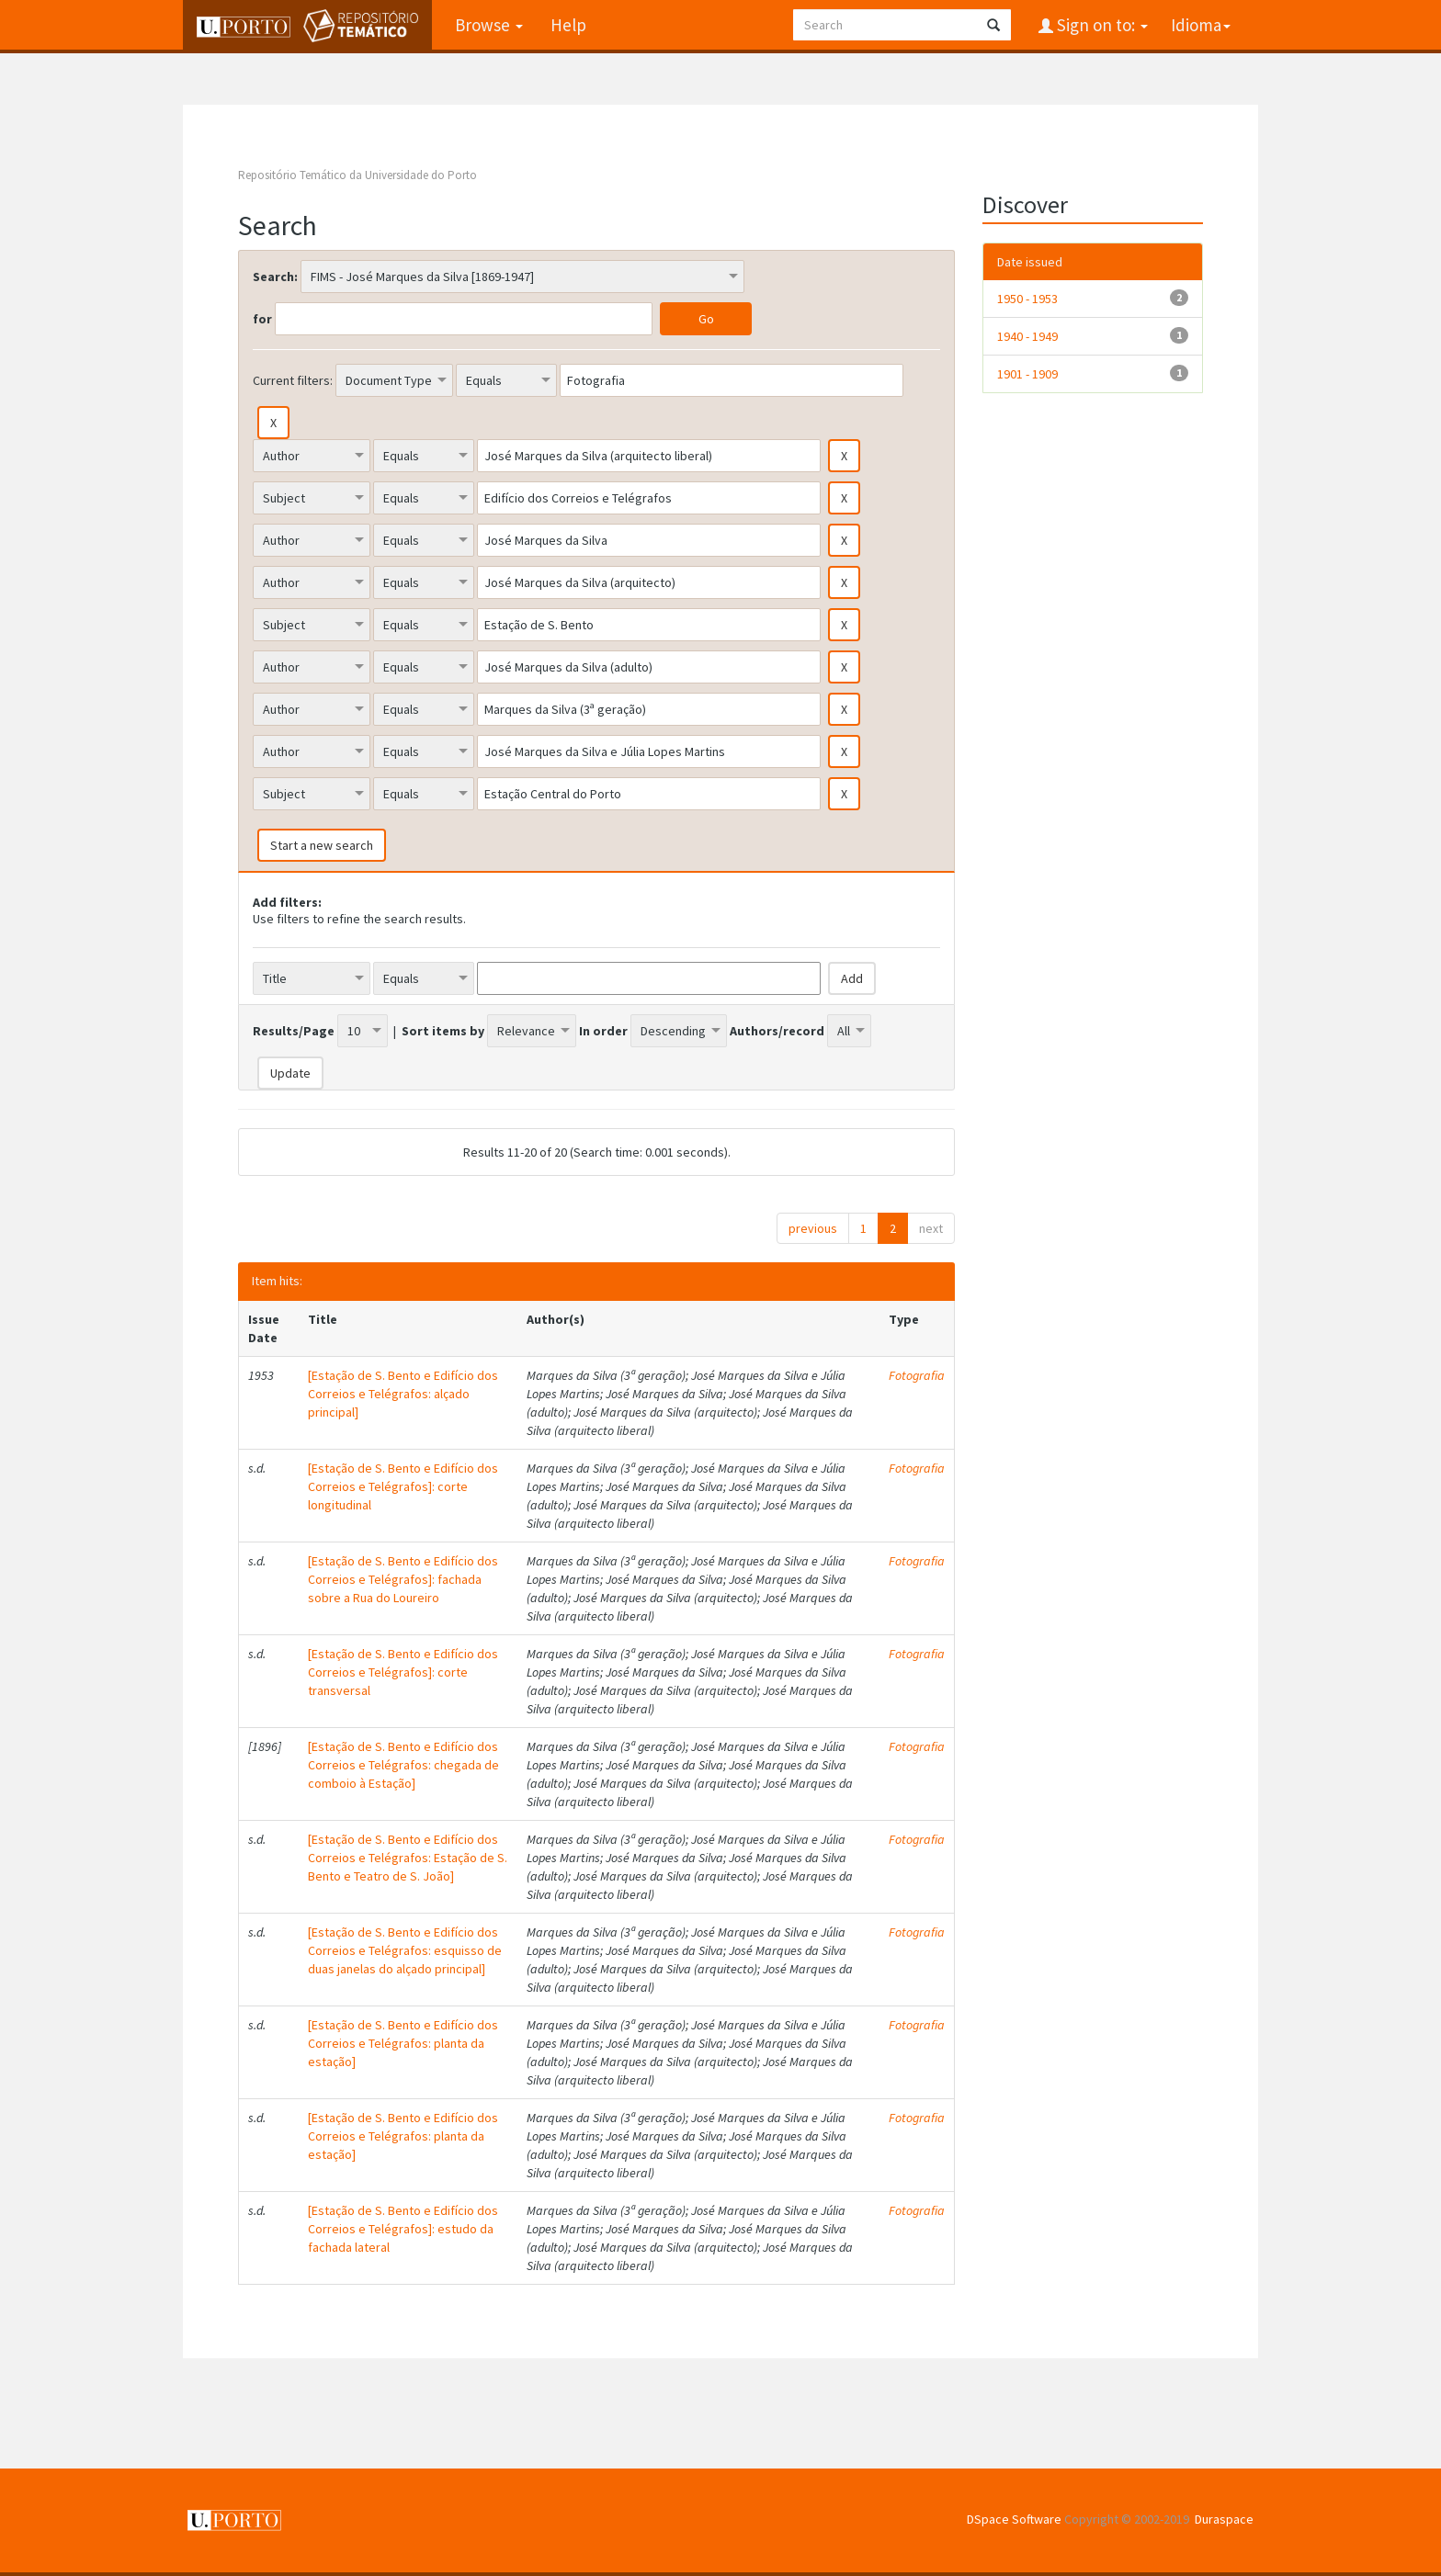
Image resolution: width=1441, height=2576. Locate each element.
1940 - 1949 (1027, 336)
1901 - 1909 (1027, 374)
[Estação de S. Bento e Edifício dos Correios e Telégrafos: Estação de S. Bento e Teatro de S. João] (407, 1857)
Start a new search (321, 845)
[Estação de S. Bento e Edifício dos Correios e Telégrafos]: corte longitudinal (403, 1486)
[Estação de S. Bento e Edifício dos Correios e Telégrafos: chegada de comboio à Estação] (403, 1764)
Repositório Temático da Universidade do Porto (357, 175)
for (262, 319)
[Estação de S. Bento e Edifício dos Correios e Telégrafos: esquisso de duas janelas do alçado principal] (405, 1950)
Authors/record (777, 1030)
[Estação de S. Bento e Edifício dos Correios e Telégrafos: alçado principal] (403, 1393)
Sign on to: (1100, 25)
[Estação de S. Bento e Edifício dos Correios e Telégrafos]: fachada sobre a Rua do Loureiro (403, 1579)
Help (568, 25)
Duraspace (1224, 2519)
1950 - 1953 (1027, 298)
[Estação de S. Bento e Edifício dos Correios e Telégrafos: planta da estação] (403, 2043)
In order (603, 1030)
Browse (489, 25)
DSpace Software (1014, 2519)
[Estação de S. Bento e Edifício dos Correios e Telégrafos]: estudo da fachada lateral (403, 2228)
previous (813, 1228)
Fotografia (917, 1375)
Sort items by (443, 1030)
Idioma (1201, 25)
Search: (275, 276)
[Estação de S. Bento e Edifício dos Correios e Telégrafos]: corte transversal (403, 1672)
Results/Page (294, 1030)
